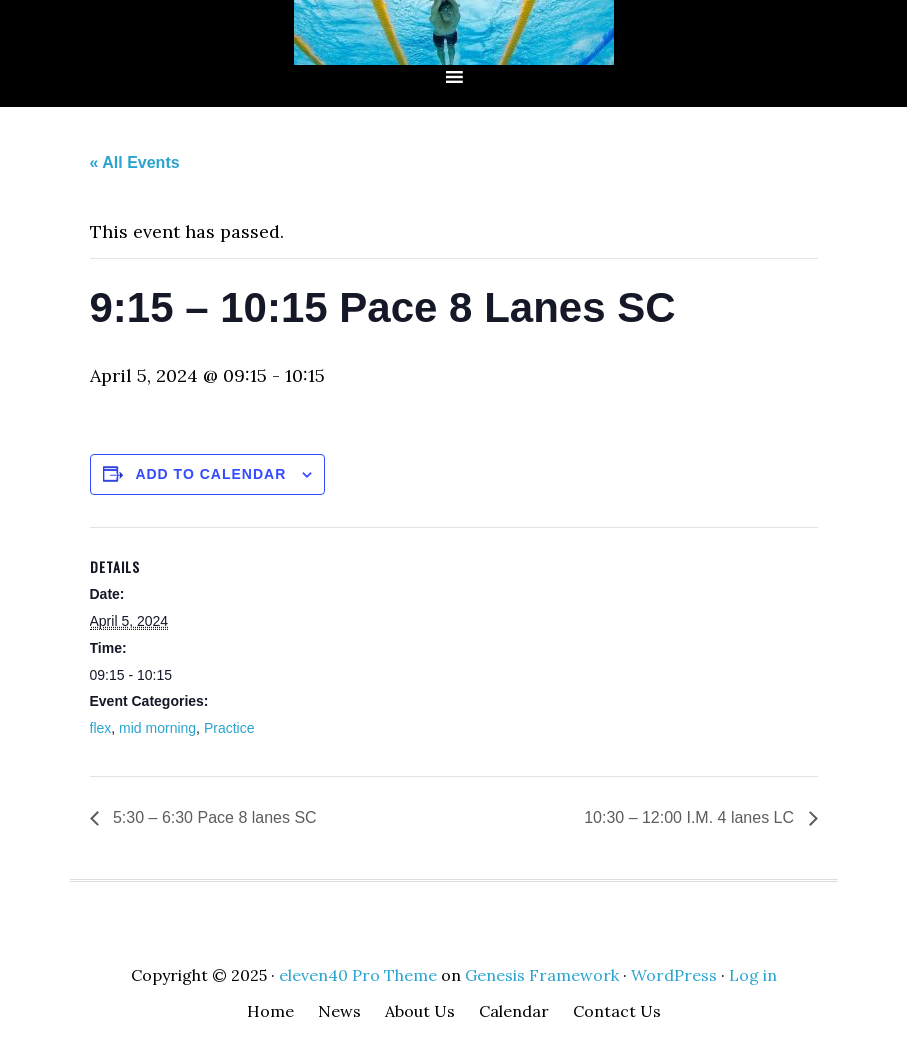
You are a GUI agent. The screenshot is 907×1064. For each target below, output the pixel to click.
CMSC (454, 32)
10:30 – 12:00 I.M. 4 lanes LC (691, 817)
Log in (753, 975)
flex (101, 728)
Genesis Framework (542, 975)
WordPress (674, 975)
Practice (229, 728)
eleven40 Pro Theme (358, 975)
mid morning (157, 728)
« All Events (135, 162)
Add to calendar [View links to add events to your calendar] (210, 474)
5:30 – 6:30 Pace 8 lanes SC (213, 817)
